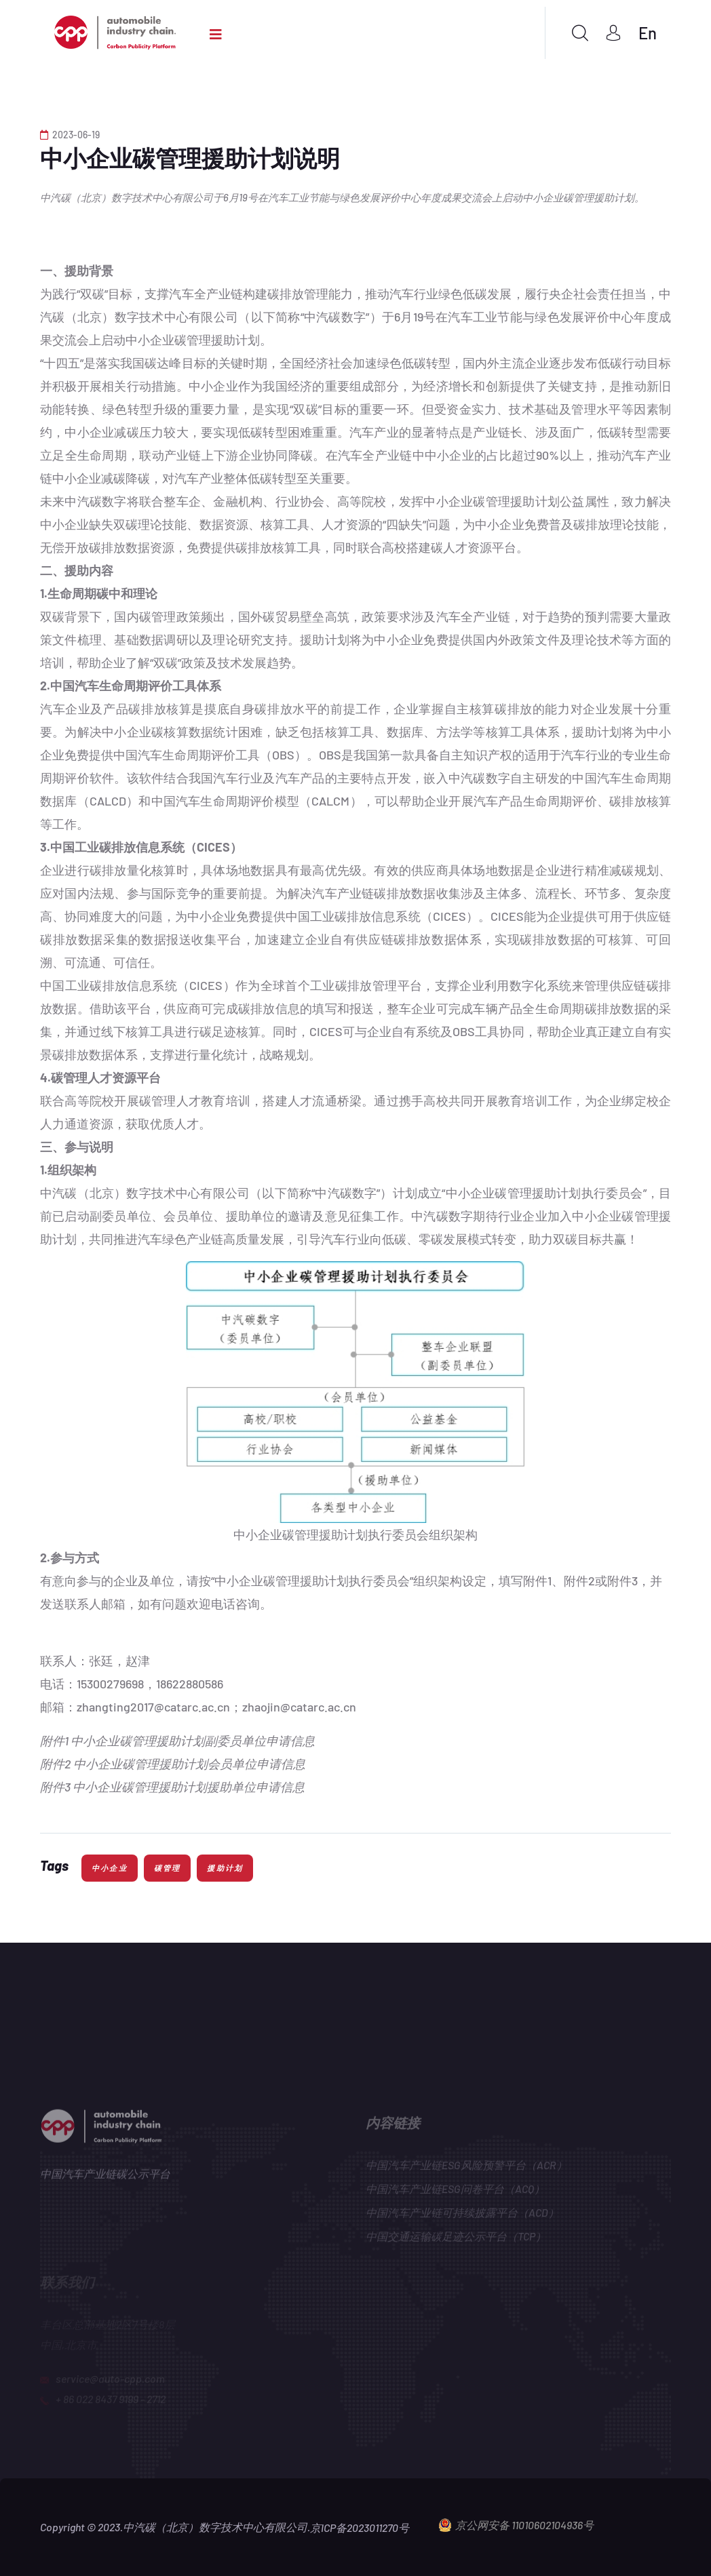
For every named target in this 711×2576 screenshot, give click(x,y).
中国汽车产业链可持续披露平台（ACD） (462, 2215)
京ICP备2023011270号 (359, 2527)
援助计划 (225, 1867)
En (647, 33)
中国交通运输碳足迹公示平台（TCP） (456, 2239)
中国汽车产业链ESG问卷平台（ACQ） (455, 2191)
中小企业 (110, 1867)
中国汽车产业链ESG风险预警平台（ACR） (466, 2168)
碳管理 (167, 1867)
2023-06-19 (70, 134)
